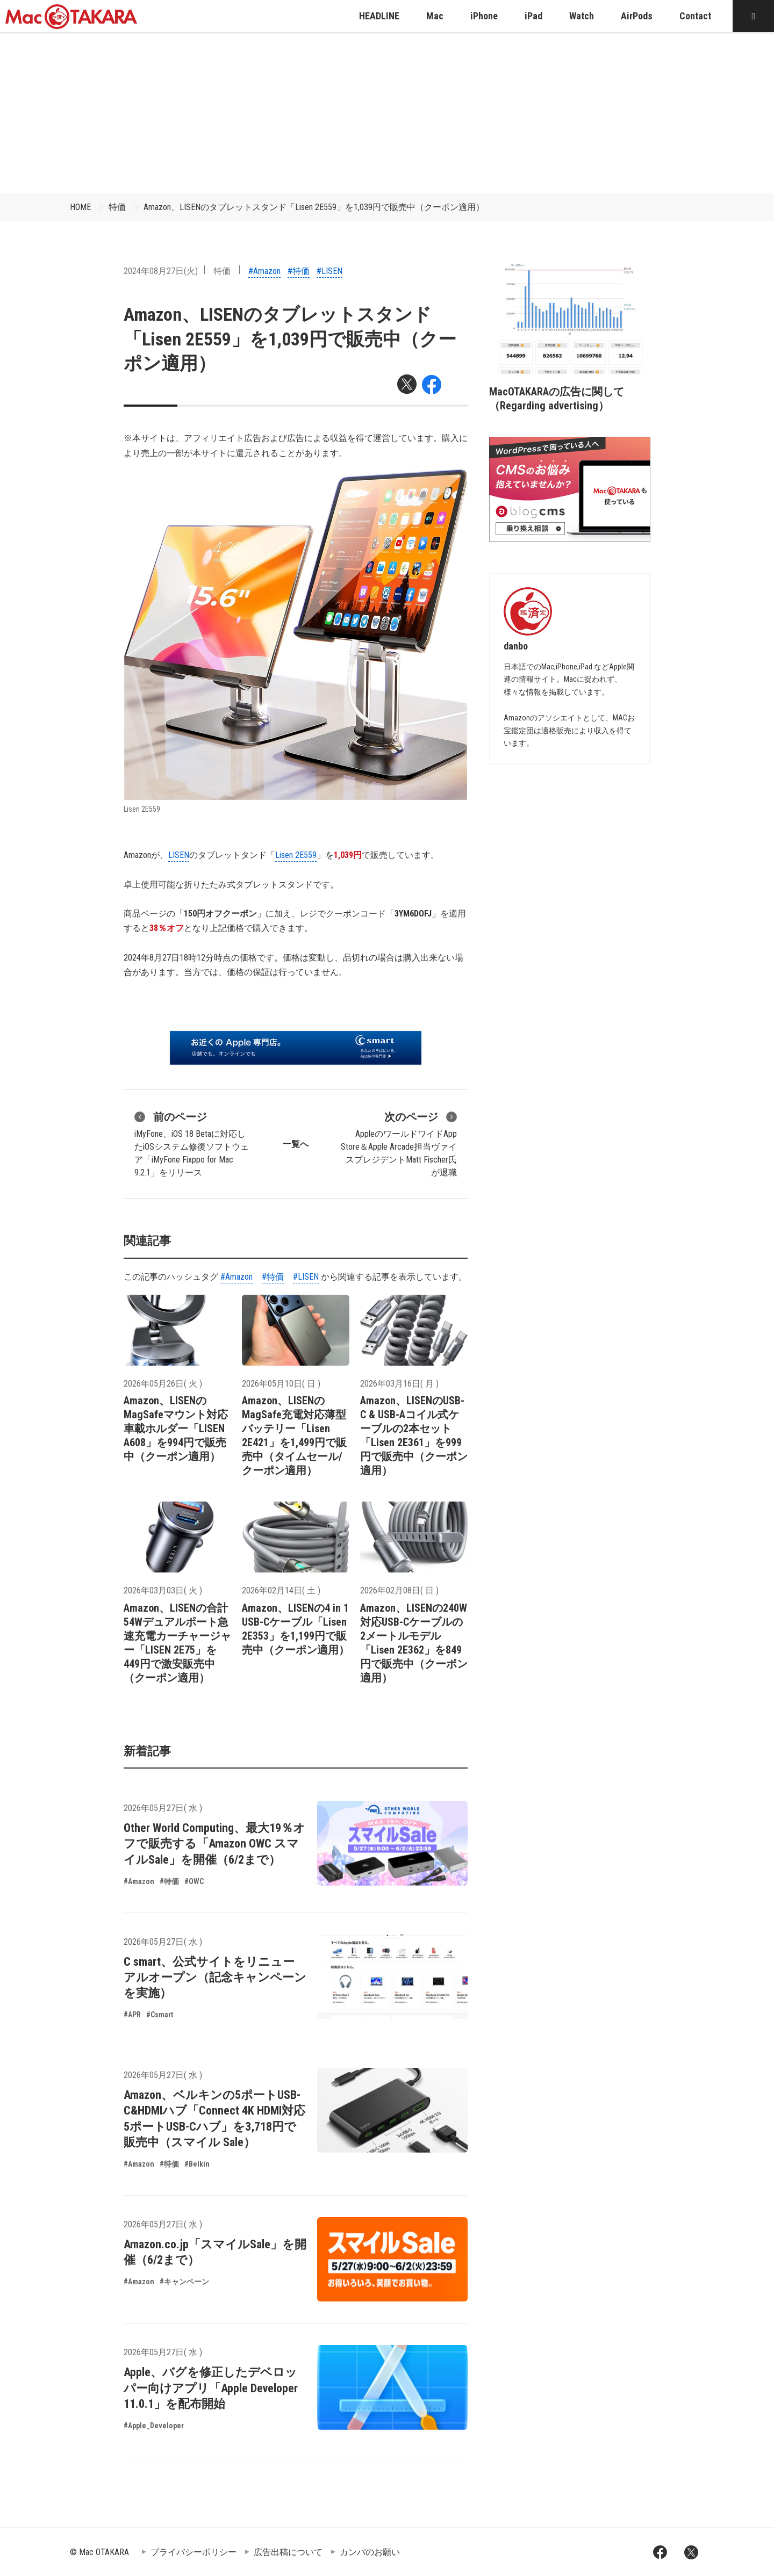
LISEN (178, 855)
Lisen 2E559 (296, 855)
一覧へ (296, 1144)
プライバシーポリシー (193, 2552)
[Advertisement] (387, 113)
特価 (117, 207)
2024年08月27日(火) (161, 271)
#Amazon (264, 271)
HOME (80, 207)
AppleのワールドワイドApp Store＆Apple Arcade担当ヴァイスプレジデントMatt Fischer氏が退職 (399, 1143)
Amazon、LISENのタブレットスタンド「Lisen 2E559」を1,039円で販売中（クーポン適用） (314, 207)
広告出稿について (288, 2552)
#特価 (299, 271)
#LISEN (329, 271)
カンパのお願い (370, 2552)
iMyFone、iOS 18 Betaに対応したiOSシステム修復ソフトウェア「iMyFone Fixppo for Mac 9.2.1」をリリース (191, 1143)
